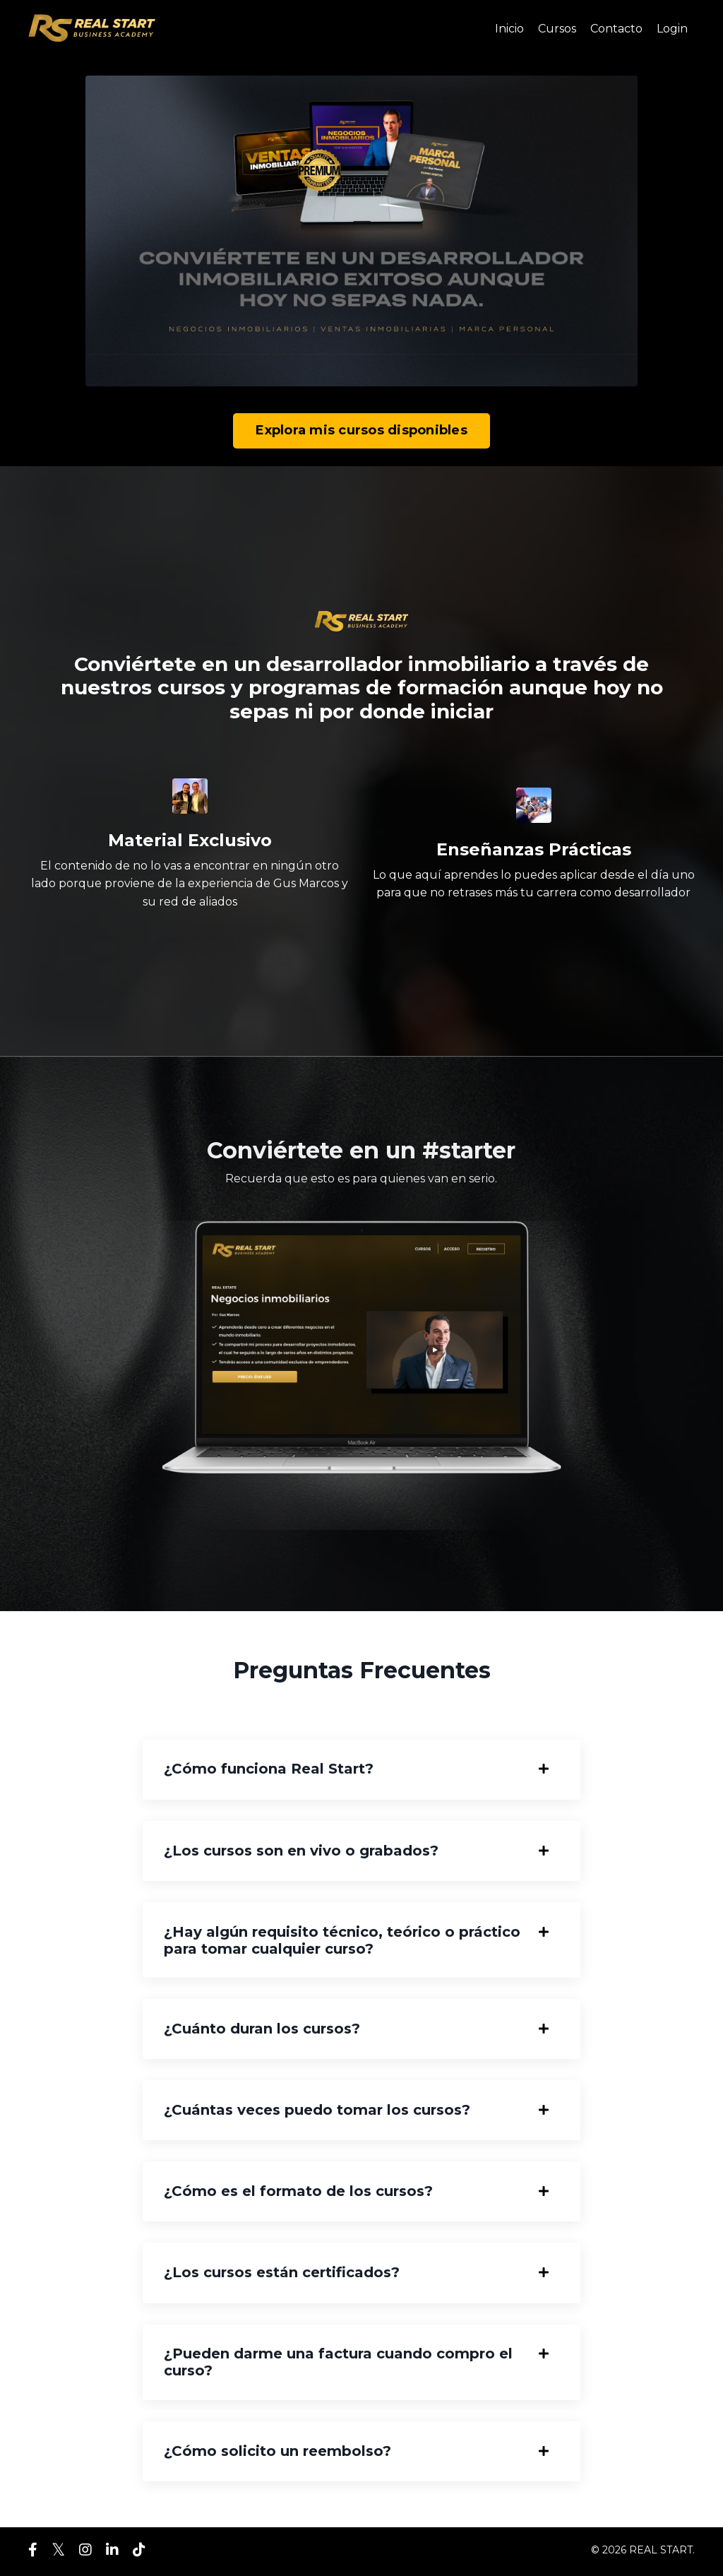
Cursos (557, 28)
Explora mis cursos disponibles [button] (361, 430)
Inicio (509, 28)
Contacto (616, 28)
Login (672, 28)
